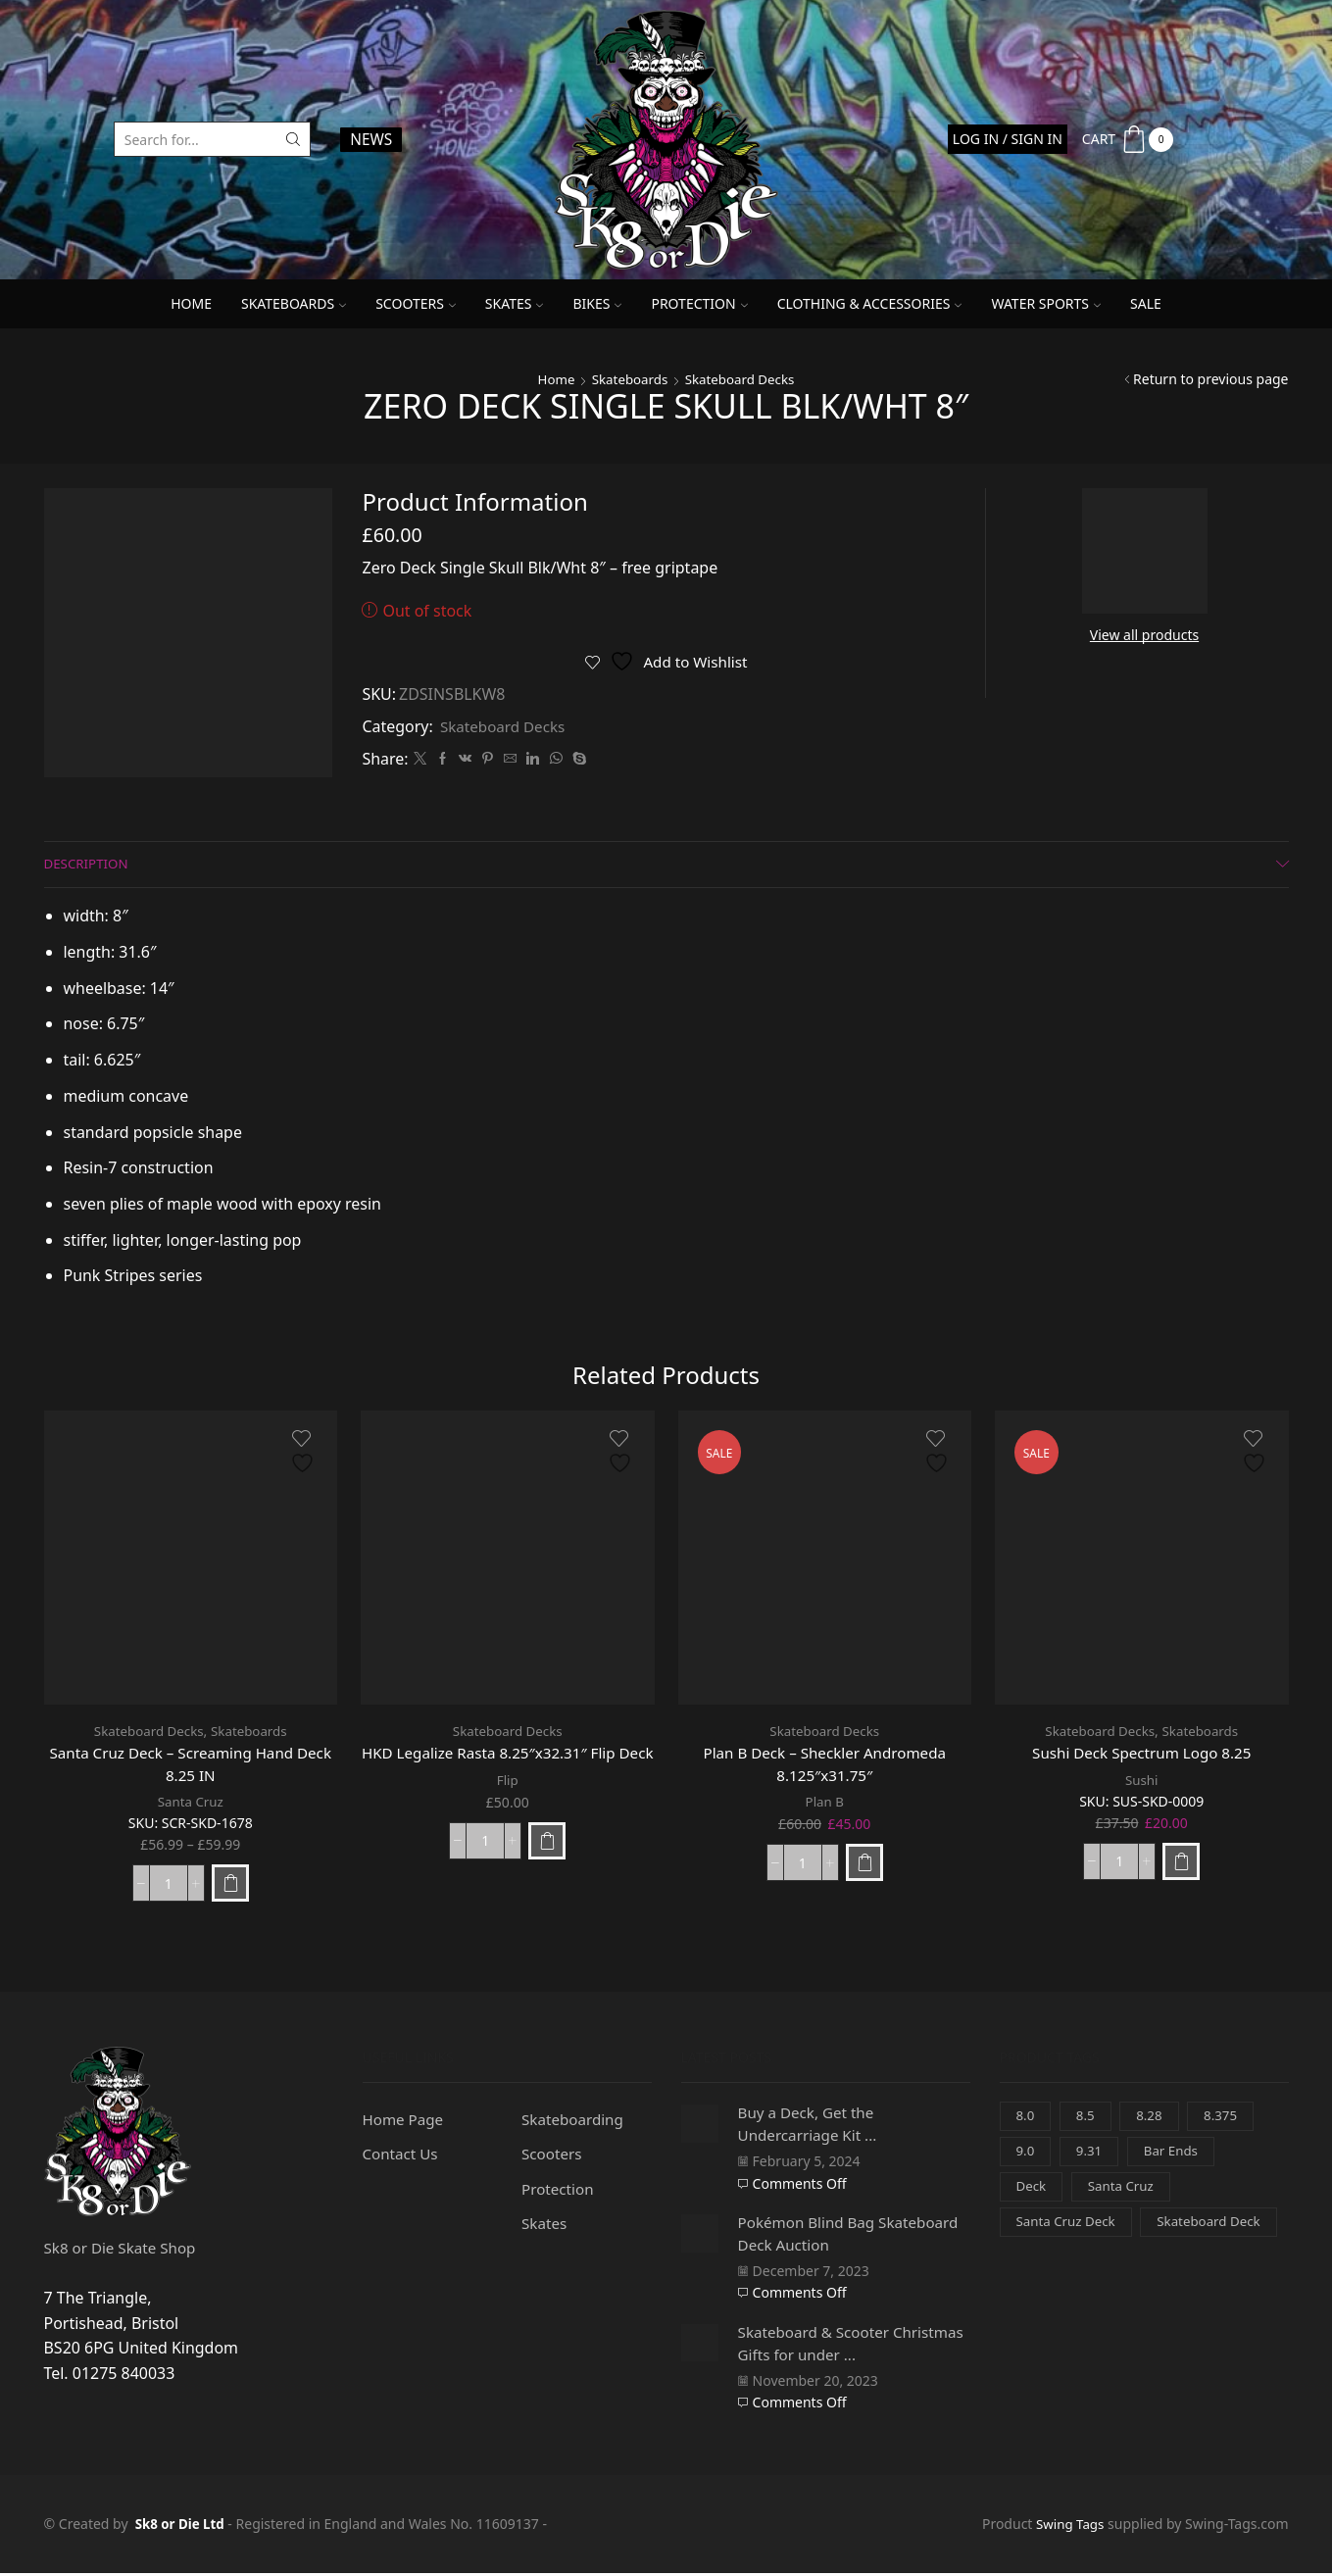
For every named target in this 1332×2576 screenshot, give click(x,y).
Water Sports (1046, 303)
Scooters (415, 303)
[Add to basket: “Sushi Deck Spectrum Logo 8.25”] (1181, 1862)
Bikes (596, 303)
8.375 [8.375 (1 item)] (1225, 2118)
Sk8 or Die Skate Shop (124, 2250)
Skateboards (293, 303)
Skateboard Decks (743, 379)
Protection (699, 303)
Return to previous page (1210, 379)
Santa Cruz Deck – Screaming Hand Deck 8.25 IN (190, 1765)
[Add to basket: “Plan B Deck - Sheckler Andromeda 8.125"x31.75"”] (864, 1865)
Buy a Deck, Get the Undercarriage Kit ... (813, 2126)
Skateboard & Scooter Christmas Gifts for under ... (841, 2345)
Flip (507, 1805)
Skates (514, 303)
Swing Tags (1068, 2526)
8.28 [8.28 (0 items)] (1152, 2118)
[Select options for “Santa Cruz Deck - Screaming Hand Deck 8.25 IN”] (230, 1886)
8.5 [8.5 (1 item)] (1087, 2118)
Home (191, 303)
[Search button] (293, 139)
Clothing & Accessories (869, 303)
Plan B (825, 1805)
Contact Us (402, 2157)
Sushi (1141, 1781)
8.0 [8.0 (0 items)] (1026, 2118)
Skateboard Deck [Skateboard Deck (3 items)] (1070, 2265)
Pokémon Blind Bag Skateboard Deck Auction (832, 2235)
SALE (1145, 303)
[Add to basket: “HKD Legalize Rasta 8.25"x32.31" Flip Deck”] (547, 1865)
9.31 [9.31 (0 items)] (1091, 2156)
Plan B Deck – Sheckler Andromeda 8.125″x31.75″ (824, 1765)
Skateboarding (574, 2122)
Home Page (405, 2122)
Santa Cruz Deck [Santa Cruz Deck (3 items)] (1068, 2228)
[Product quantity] (168, 1886)
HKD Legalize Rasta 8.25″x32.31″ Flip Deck (507, 1765)
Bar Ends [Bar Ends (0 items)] (1175, 2156)
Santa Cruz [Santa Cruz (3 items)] (1124, 2192)
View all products (1144, 634)
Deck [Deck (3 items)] (1032, 2192)
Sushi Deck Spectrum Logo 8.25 (1141, 1753)
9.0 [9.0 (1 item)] (1026, 2156)
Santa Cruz (190, 1805)
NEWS (371, 139)
